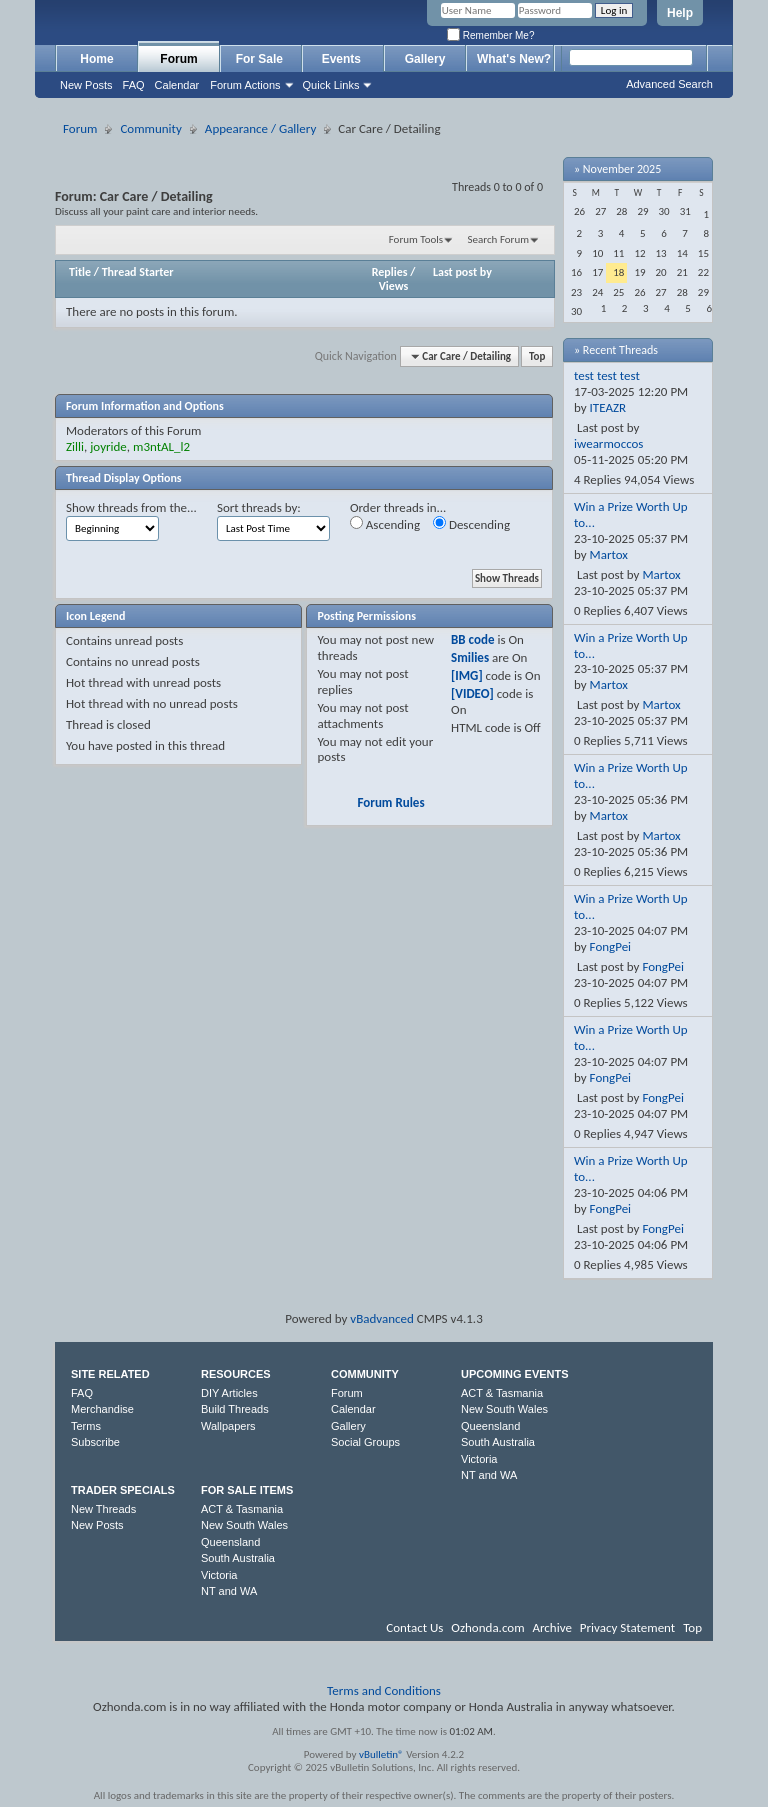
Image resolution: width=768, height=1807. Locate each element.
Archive (551, 1627)
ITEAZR (608, 407)
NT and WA (489, 1475)
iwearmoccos (608, 443)
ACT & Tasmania (502, 1393)
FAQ (134, 85)
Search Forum (499, 239)
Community (150, 128)
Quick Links (331, 85)
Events (343, 59)
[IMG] (467, 675)
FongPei (611, 946)
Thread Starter (138, 272)
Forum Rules (390, 802)
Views (394, 286)
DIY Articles (229, 1393)
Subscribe (95, 1442)
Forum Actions (245, 85)
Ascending (385, 524)
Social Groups (365, 1442)
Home (96, 59)
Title (80, 272)
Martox (609, 554)
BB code (472, 639)
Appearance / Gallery (260, 128)
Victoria (479, 1459)
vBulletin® (381, 1754)
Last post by (462, 272)
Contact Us (414, 1627)
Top (537, 356)
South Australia (498, 1442)
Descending (471, 524)
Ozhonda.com (487, 1627)
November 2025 (622, 169)
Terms (86, 1426)
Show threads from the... (131, 507)
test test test (607, 375)
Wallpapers (228, 1426)
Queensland (490, 1426)
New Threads (103, 1509)
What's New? (514, 59)
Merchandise (102, 1409)
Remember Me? (490, 35)
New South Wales (504, 1409)
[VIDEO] (472, 693)
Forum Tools (416, 239)
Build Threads (235, 1409)
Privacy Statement (627, 1627)
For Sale (261, 59)
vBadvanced (382, 1318)
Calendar (177, 85)
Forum (178, 59)
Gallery (425, 59)
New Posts (86, 85)
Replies (390, 272)
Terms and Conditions (384, 1690)
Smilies (470, 657)
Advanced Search (669, 84)
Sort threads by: (259, 507)
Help (680, 13)
